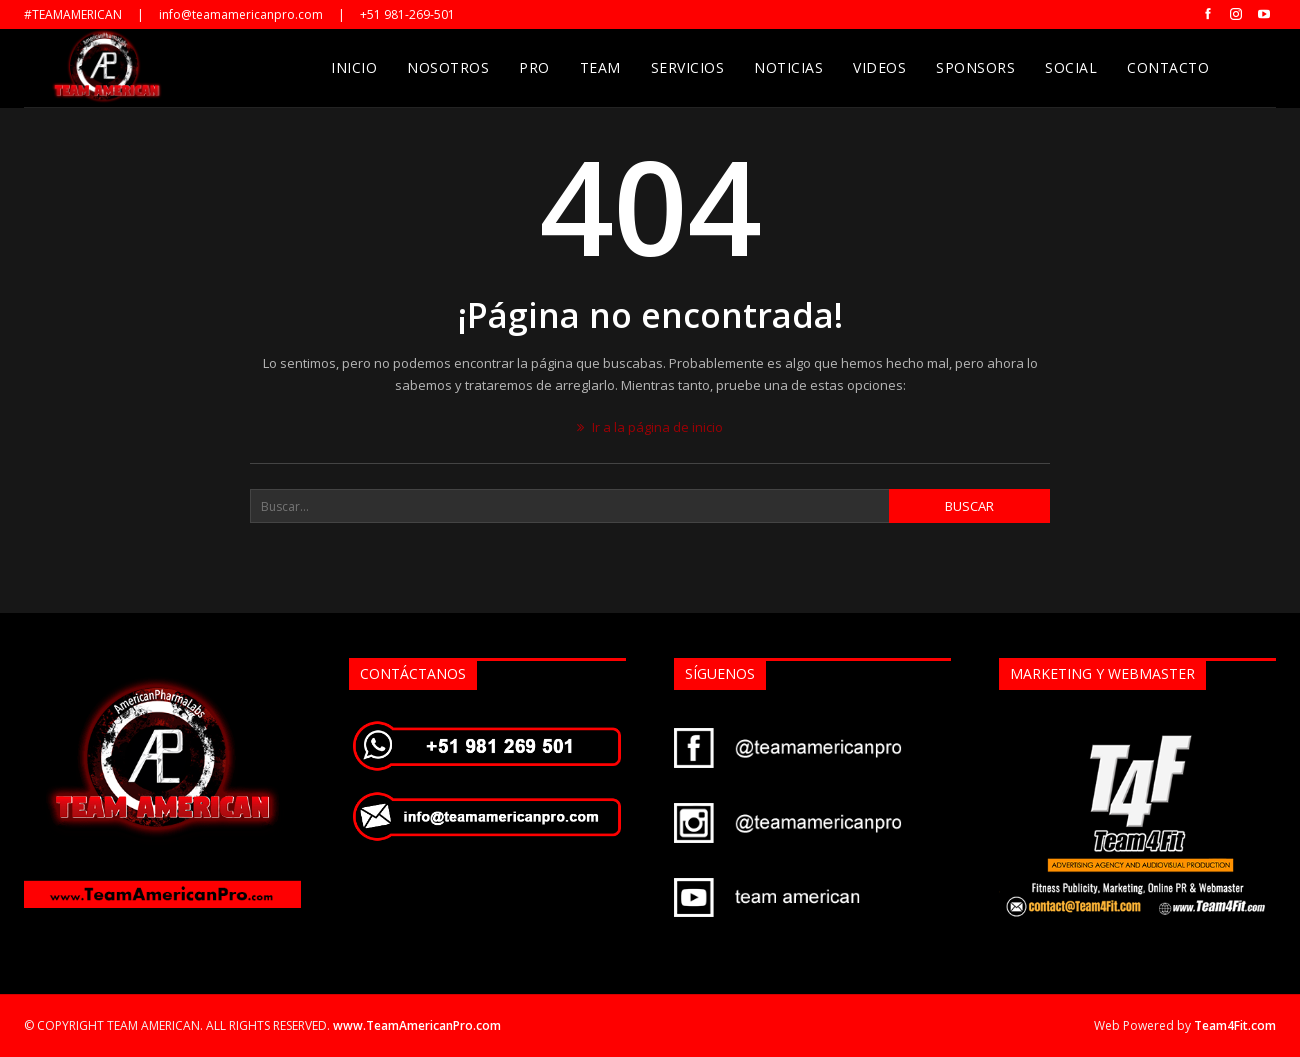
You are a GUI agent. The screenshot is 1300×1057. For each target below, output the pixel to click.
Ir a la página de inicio (650, 427)
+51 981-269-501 (407, 14)
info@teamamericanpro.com (241, 14)
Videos (879, 67)
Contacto (1168, 67)
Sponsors (975, 67)
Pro (534, 67)
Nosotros (448, 67)
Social (1071, 67)
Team (600, 67)
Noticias (788, 67)
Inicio (354, 67)
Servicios (688, 67)
